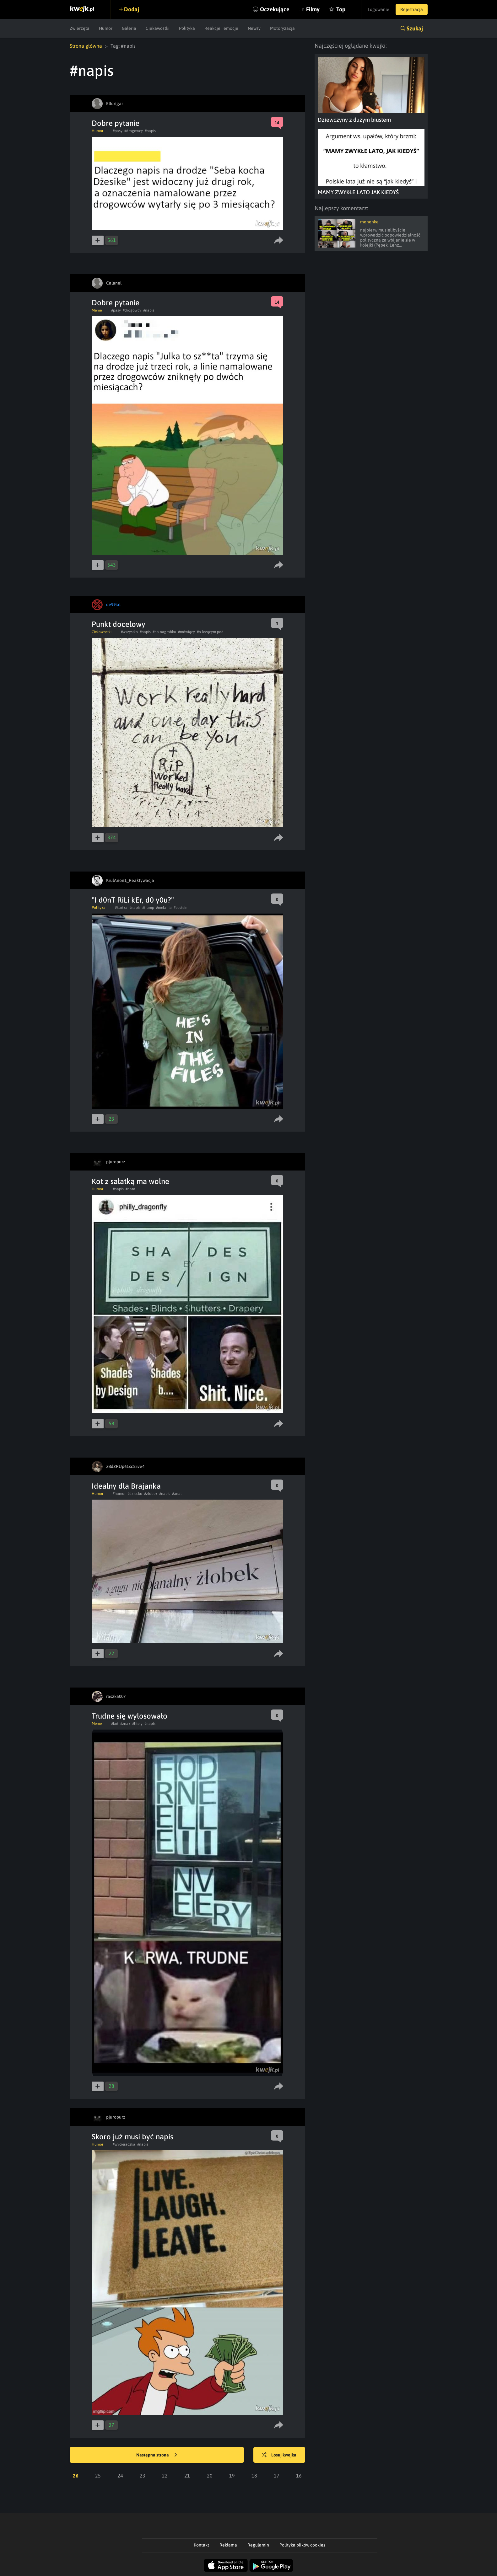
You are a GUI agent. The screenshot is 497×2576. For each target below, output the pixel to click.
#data (130, 1189)
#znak (125, 1723)
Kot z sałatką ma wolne (130, 1181)
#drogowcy (133, 131)
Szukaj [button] (415, 28)
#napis (150, 131)
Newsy (254, 28)
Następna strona (156, 2455)
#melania (164, 907)
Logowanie (378, 9)
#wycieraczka (124, 2144)
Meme (97, 310)
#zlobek (150, 1493)
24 (120, 2475)
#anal (177, 1493)
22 (165, 2475)
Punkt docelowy (118, 624)
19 (232, 2475)
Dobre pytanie (115, 123)
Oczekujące (274, 9)
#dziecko (134, 1493)
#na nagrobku (164, 632)
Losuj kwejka (279, 2455)
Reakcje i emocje (221, 28)
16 (299, 2475)
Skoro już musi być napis (132, 2136)
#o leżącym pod (210, 632)
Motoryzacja (282, 28)
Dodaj (131, 9)
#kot (114, 1723)
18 (254, 2475)
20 (210, 2475)
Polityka (187, 28)
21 (187, 2475)
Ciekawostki (158, 28)
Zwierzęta (79, 28)
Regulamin (258, 2544)
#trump (148, 907)
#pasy (117, 131)
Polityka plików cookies (302, 2544)
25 (98, 2475)
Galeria (129, 28)
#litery (137, 1723)
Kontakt (201, 2544)
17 (276, 2475)
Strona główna (86, 46)
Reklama (228, 2544)
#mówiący (186, 632)
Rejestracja (411, 9)
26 (75, 2475)
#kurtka (121, 907)
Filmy (313, 9)
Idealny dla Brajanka (126, 1486)
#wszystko (129, 632)
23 (142, 2475)
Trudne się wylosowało (129, 1716)
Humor (105, 28)
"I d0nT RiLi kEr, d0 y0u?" (133, 900)
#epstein (180, 907)
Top (340, 9)
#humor (119, 1493)
